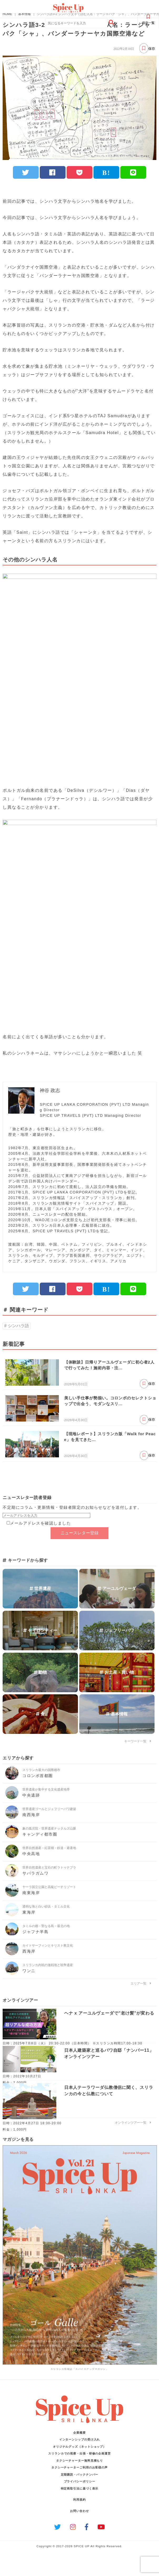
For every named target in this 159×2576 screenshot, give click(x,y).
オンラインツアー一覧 (133, 2122)
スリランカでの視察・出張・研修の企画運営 (79, 2453)
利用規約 (79, 2499)
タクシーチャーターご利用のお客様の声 (79, 2467)
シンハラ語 (18, 1325)
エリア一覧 (141, 1983)
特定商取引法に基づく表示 (79, 2488)
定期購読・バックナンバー (79, 2474)
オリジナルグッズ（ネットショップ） (79, 2446)
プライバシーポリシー (79, 2481)
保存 (147, 48)
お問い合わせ (79, 2510)
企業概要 (79, 2432)
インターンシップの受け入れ (79, 2439)
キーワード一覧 (137, 1741)
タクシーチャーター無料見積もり (79, 2460)
